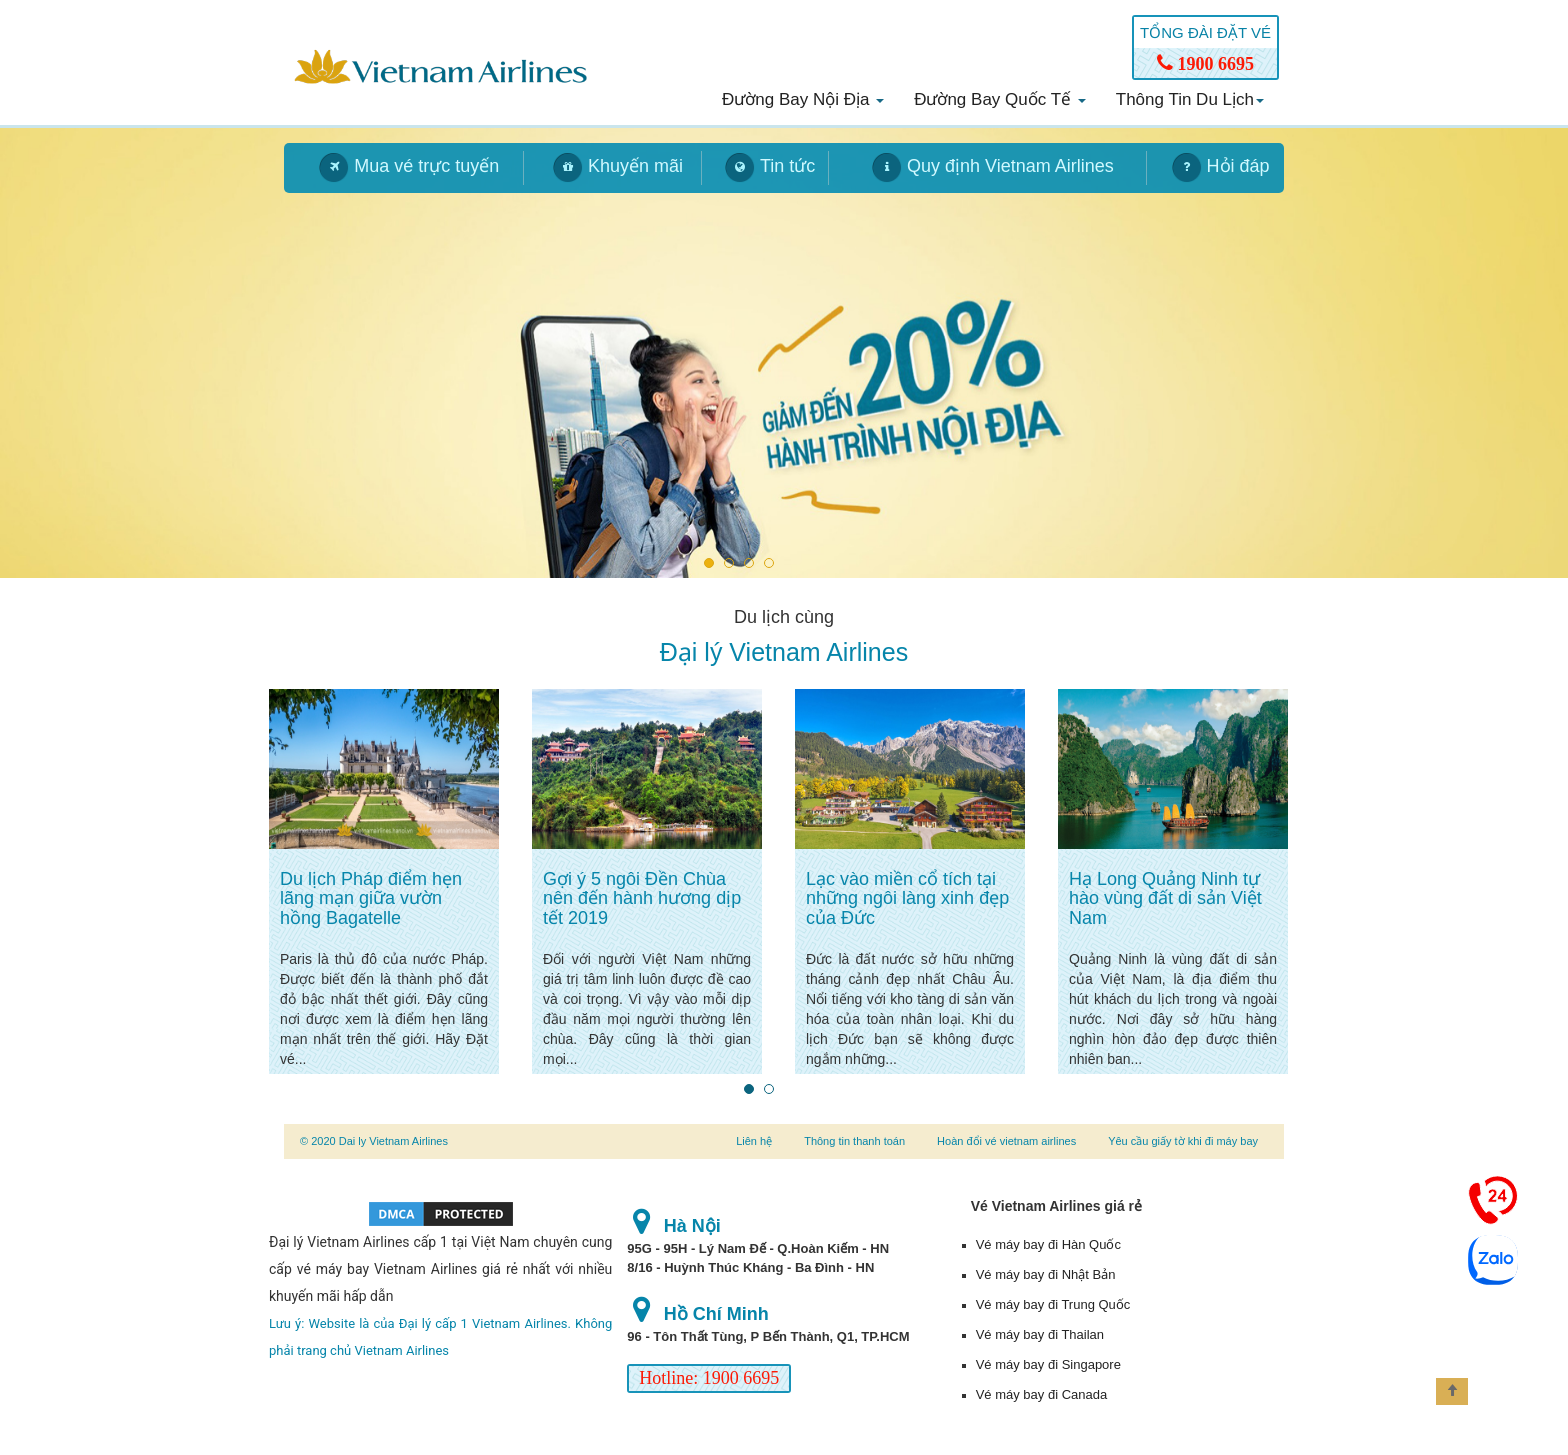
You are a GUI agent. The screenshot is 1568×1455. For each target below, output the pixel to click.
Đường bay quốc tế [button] (1000, 99)
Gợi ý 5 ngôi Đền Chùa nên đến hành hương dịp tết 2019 (642, 899)
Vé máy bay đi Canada (1042, 1394)
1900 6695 (1205, 64)
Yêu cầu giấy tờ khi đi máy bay (1183, 1141)
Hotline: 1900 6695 (709, 1378)
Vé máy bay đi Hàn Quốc (1048, 1244)
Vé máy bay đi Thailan (1040, 1334)
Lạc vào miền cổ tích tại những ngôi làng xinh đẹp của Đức (907, 899)
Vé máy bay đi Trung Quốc (1053, 1304)
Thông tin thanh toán (854, 1141)
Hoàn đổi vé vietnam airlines (1006, 1141)
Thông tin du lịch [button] (1190, 99)
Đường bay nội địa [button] (803, 99)
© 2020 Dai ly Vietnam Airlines (374, 1141)
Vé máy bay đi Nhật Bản (1046, 1274)
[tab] (404, 168)
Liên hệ (754, 1141)
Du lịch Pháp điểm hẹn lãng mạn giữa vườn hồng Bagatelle (371, 899)
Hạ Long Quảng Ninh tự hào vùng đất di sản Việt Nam (1165, 899)
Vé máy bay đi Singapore (1048, 1364)
